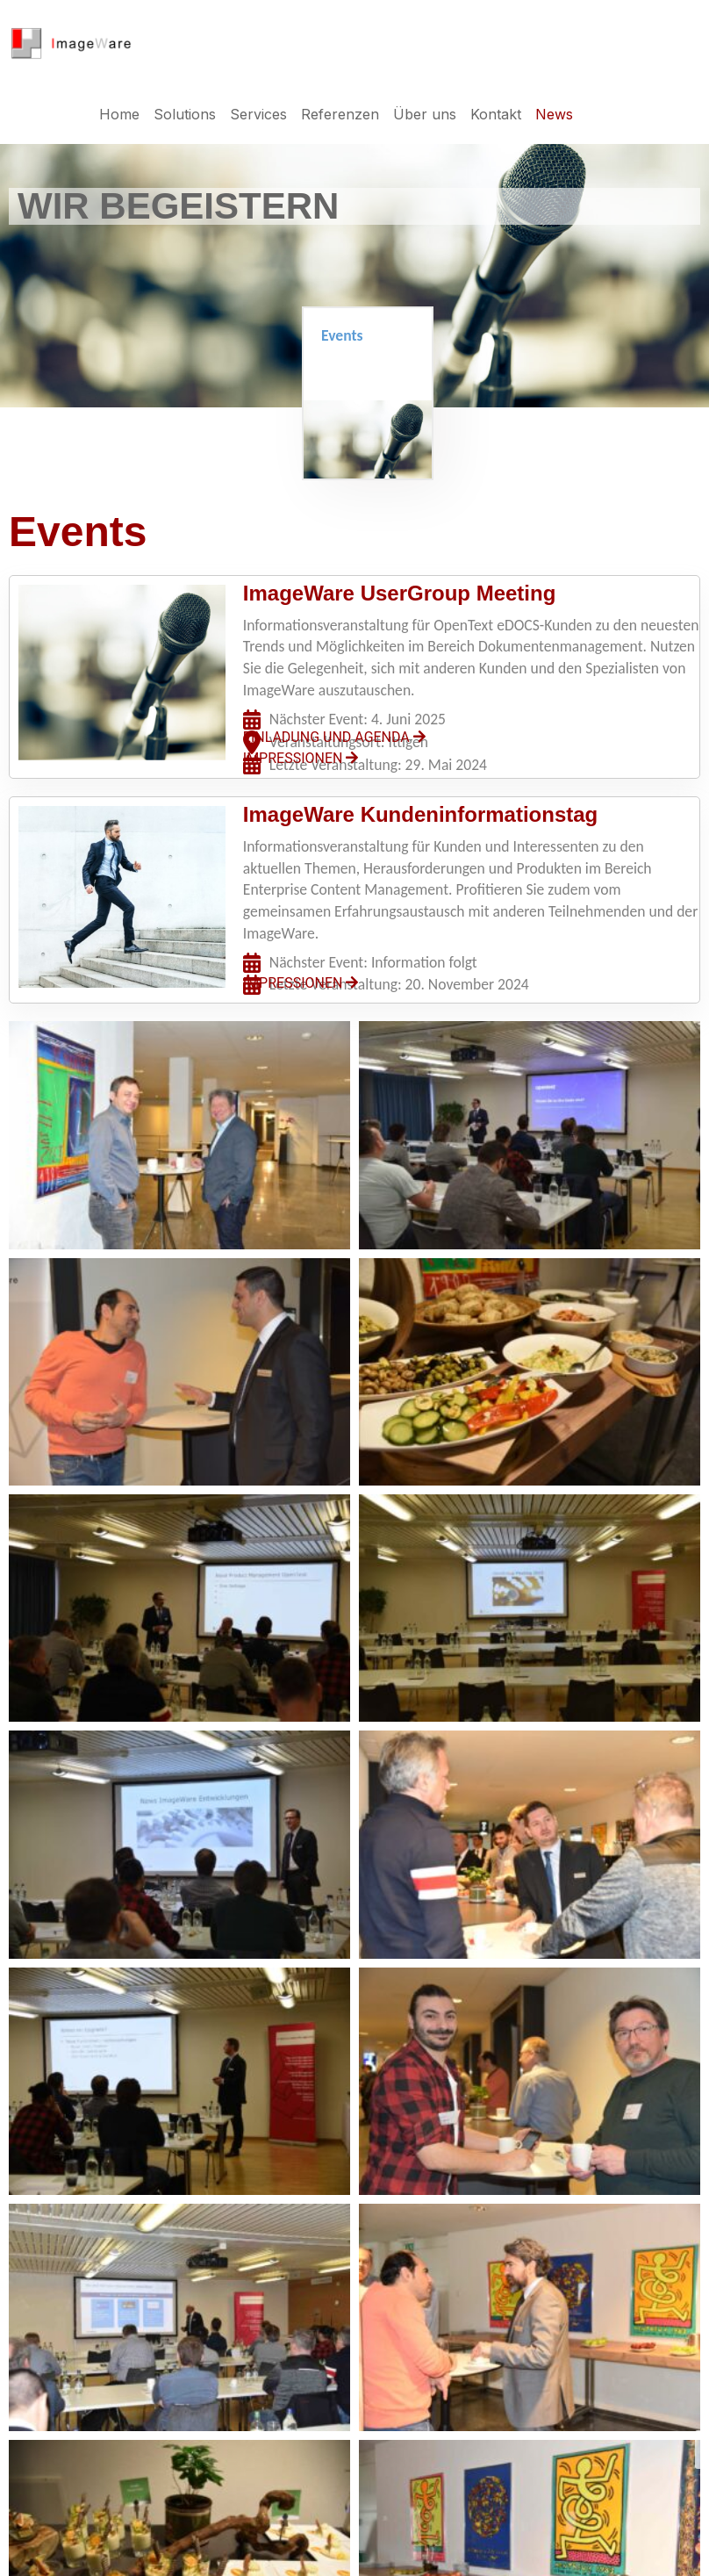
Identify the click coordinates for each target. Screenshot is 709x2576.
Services (258, 114)
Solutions (185, 114)
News (554, 114)
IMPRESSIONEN (301, 758)
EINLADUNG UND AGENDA (334, 737)
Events (342, 335)
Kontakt (495, 114)
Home (119, 114)
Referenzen (340, 114)
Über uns (424, 114)
